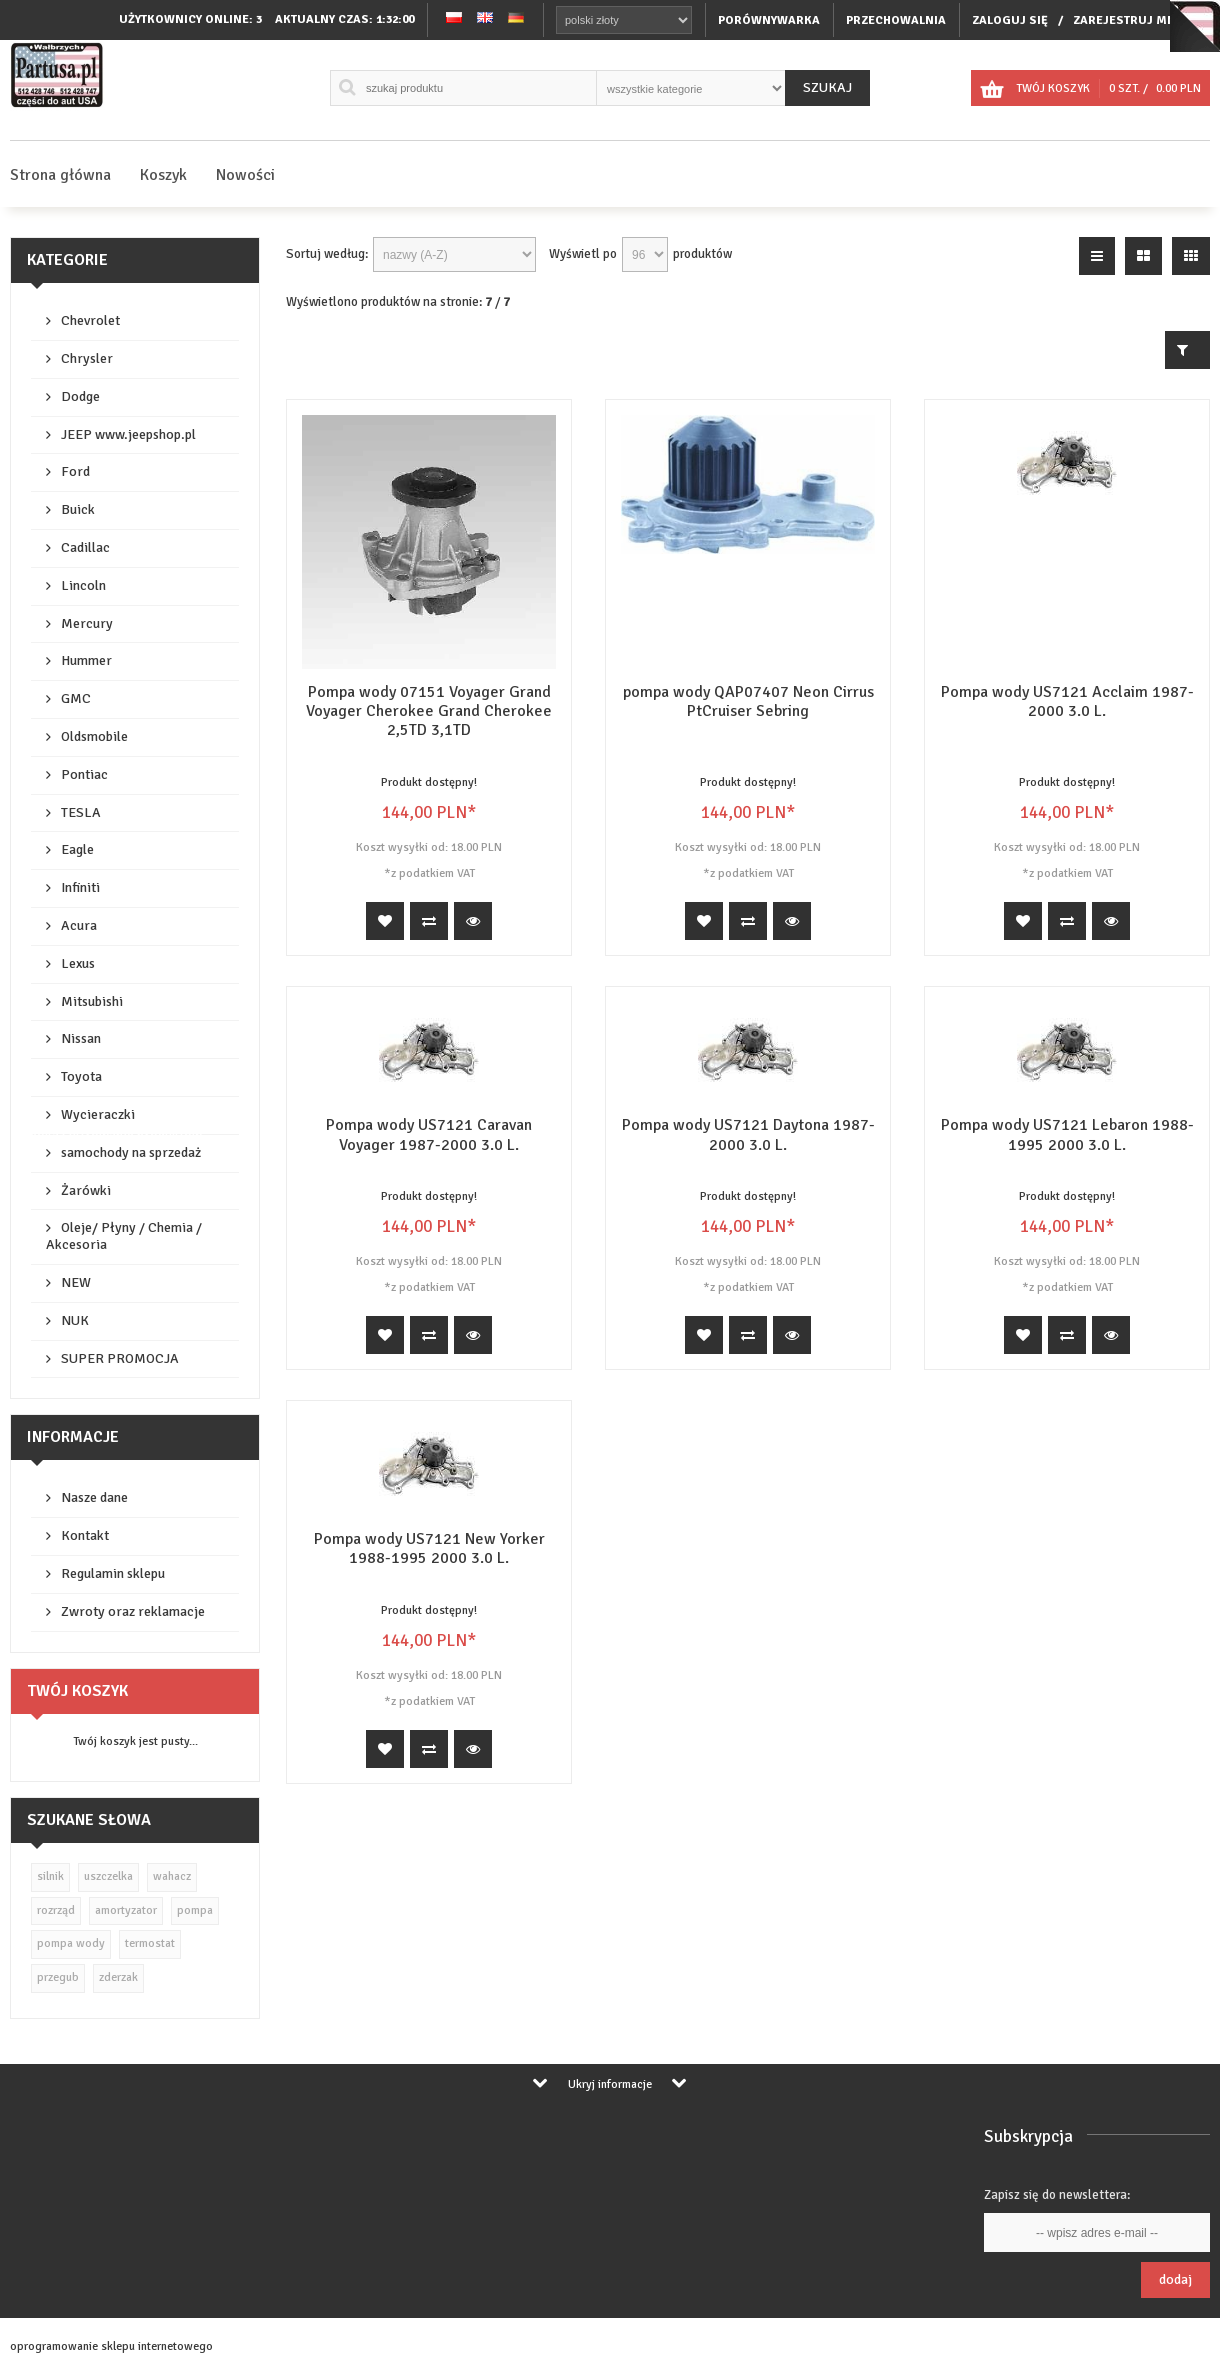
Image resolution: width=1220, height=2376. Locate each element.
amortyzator (126, 1910)
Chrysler (87, 358)
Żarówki (86, 1190)
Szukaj (827, 87)
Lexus (78, 963)
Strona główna (60, 175)
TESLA (81, 812)
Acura (79, 925)
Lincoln (83, 585)
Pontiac (84, 774)
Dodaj (1175, 2279)
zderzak (118, 1977)
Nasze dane (94, 1497)
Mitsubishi (92, 1001)
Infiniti (80, 887)
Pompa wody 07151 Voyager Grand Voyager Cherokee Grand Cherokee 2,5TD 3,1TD (429, 711)
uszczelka (108, 1876)
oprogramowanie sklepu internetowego (111, 2346)
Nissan (81, 1038)
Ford (75, 471)
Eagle (77, 849)
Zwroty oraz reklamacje (133, 1611)
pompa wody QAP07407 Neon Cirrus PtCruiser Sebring (748, 701)
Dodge (80, 396)
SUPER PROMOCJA (120, 1358)
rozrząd (56, 1910)
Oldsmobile (94, 736)
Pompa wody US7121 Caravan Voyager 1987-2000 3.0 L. (429, 1134)
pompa (195, 1910)
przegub (58, 1977)
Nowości (245, 175)
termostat (150, 1943)
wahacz (172, 1876)
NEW (76, 1282)
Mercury (87, 623)
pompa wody (71, 1943)
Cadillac (85, 547)
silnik (50, 1876)
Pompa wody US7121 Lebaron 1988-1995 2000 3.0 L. (1067, 1134)
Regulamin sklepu (113, 1573)
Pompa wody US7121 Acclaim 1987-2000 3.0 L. (1067, 701)
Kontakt (85, 1535)
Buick (78, 509)
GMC (76, 698)
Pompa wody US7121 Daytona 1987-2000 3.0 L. (748, 1134)
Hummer (86, 660)
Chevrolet (90, 320)
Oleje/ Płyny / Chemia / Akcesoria (124, 1236)
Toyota (81, 1076)
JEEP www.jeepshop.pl (128, 434)
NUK (75, 1320)
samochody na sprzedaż (131, 1152)
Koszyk (163, 175)
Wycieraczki (98, 1114)
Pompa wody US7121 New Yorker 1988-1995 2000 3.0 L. (429, 1548)
